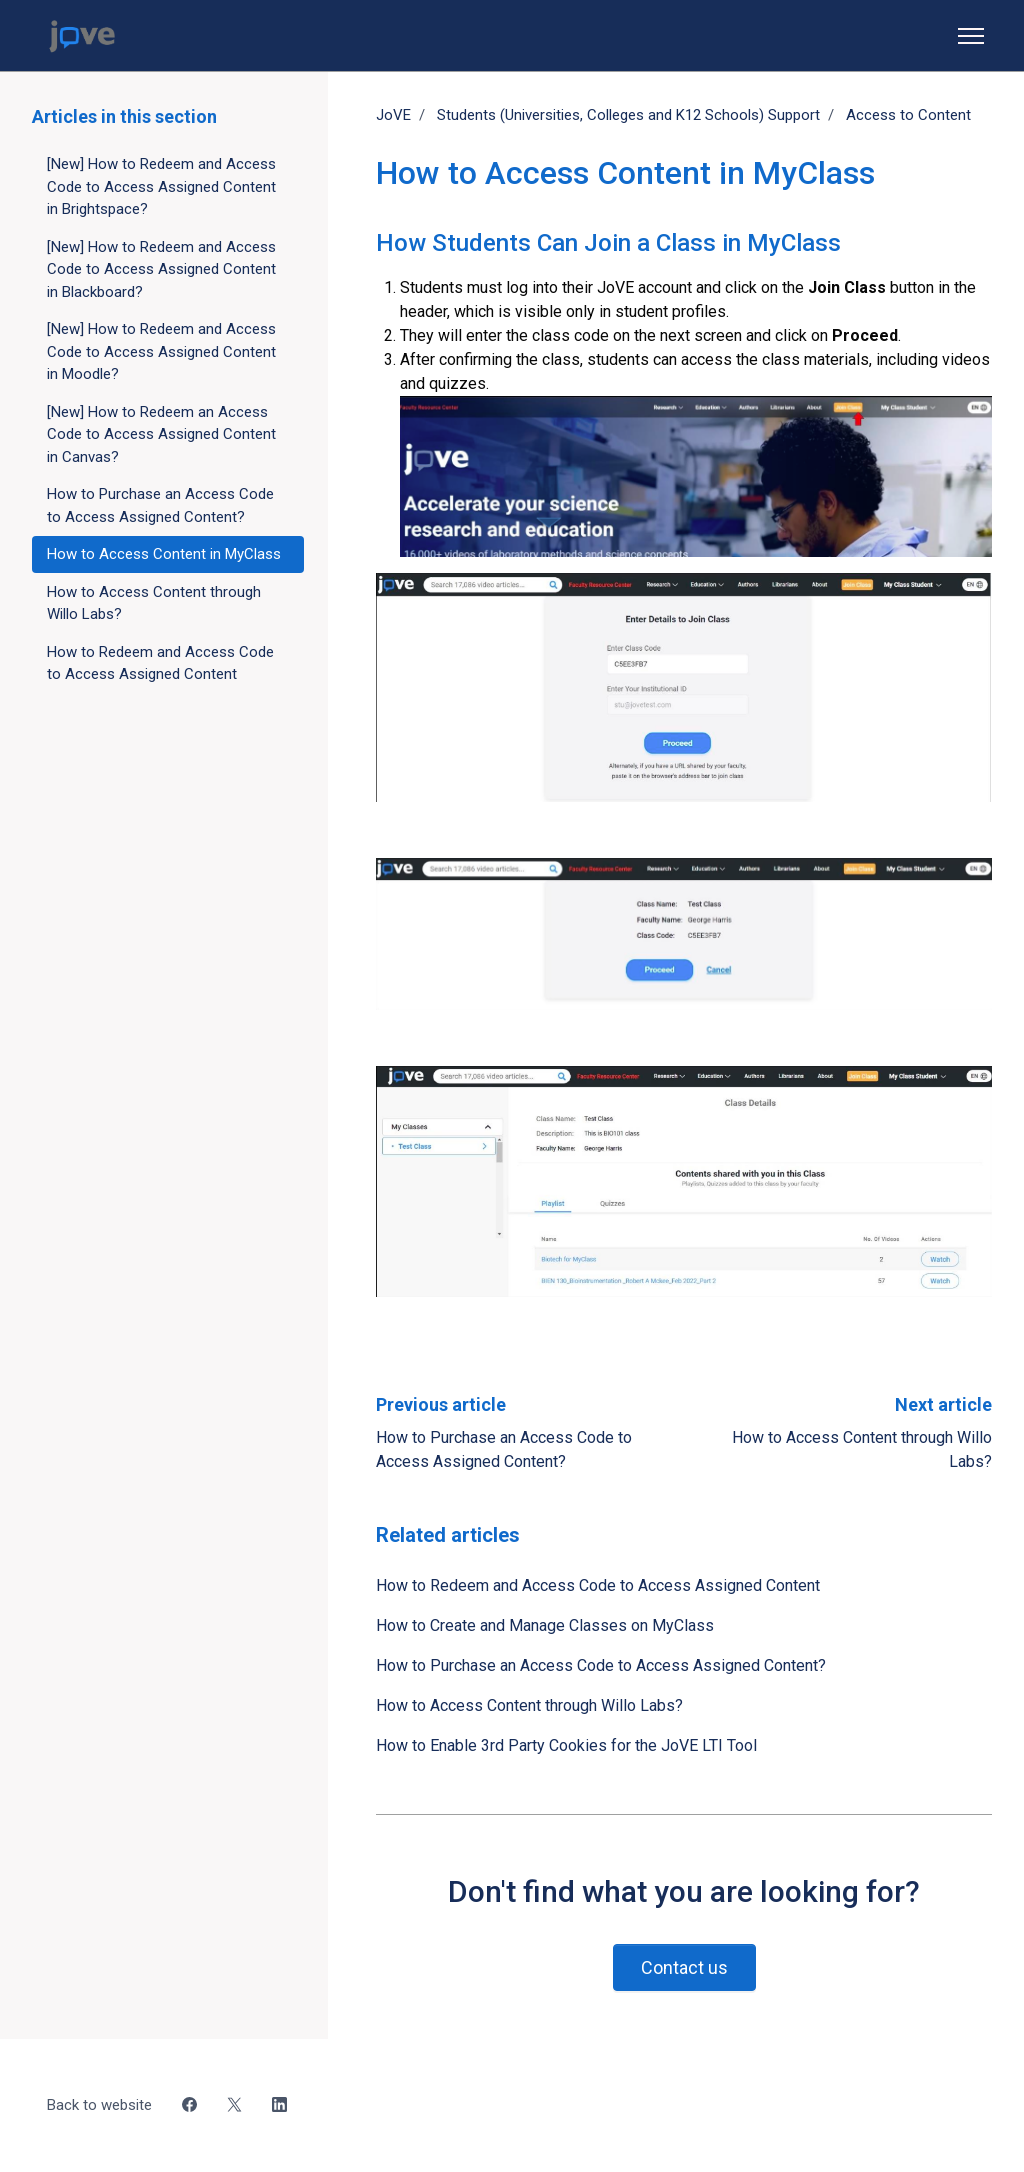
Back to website (99, 2105)
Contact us (684, 1967)
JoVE (393, 115)
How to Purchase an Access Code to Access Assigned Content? (601, 1665)
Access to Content (908, 115)
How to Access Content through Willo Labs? (529, 1705)
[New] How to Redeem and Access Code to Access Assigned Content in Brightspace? (161, 186)
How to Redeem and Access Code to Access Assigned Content (598, 1585)
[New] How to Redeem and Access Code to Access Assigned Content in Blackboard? (161, 269)
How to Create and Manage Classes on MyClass (545, 1625)
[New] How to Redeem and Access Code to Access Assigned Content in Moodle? (161, 351)
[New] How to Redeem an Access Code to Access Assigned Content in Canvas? (161, 434)
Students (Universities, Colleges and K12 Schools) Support (628, 115)
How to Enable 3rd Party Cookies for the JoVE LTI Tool (566, 1745)
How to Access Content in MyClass (164, 554)
